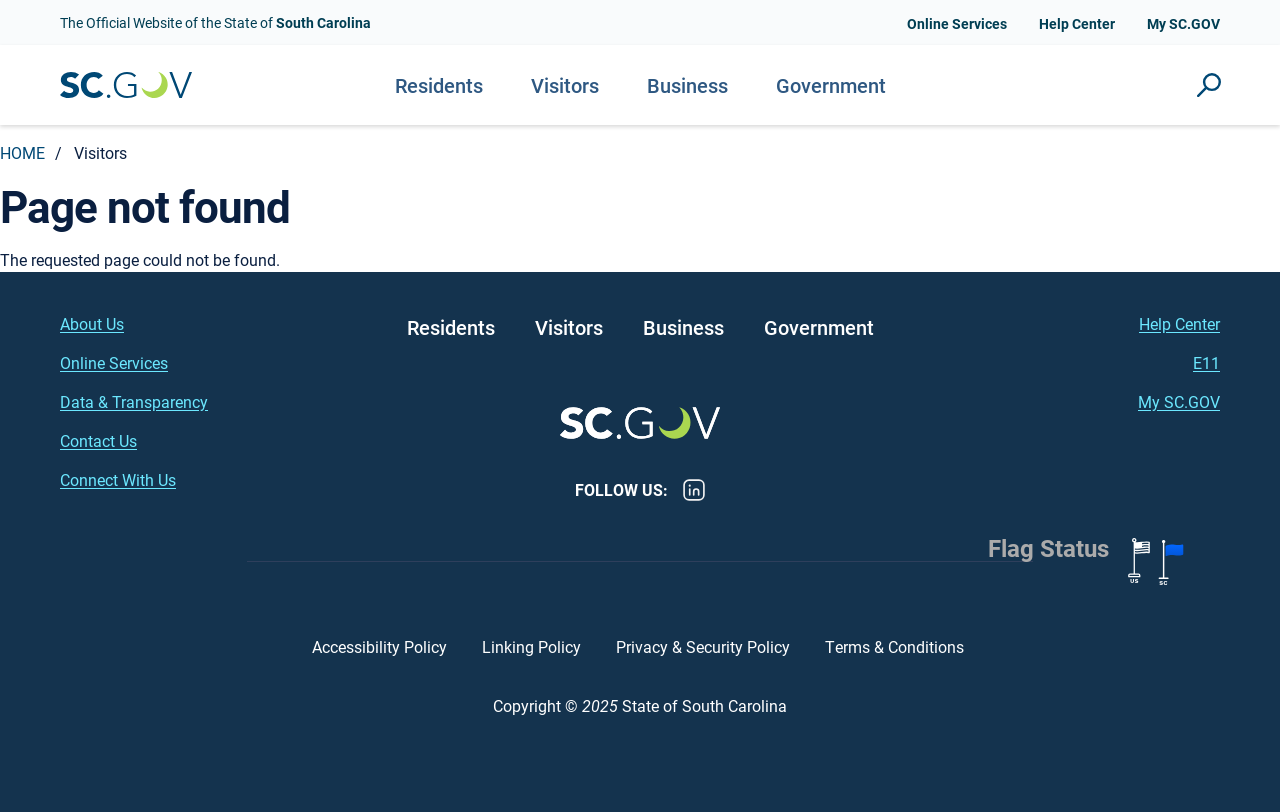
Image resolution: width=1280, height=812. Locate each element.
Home (22, 152)
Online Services (957, 23)
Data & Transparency (134, 401)
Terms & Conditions (896, 646)
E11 (1206, 362)
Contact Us (98, 440)
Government (831, 85)
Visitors (565, 85)
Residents (439, 85)
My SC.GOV (1183, 23)
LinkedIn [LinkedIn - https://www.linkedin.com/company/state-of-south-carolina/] (694, 490)
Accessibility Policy (379, 646)
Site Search (1209, 85)
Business (687, 85)
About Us (92, 323)
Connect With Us (118, 479)
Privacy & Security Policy (703, 646)
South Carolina (126, 85)
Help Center (1077, 23)
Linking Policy (531, 646)
